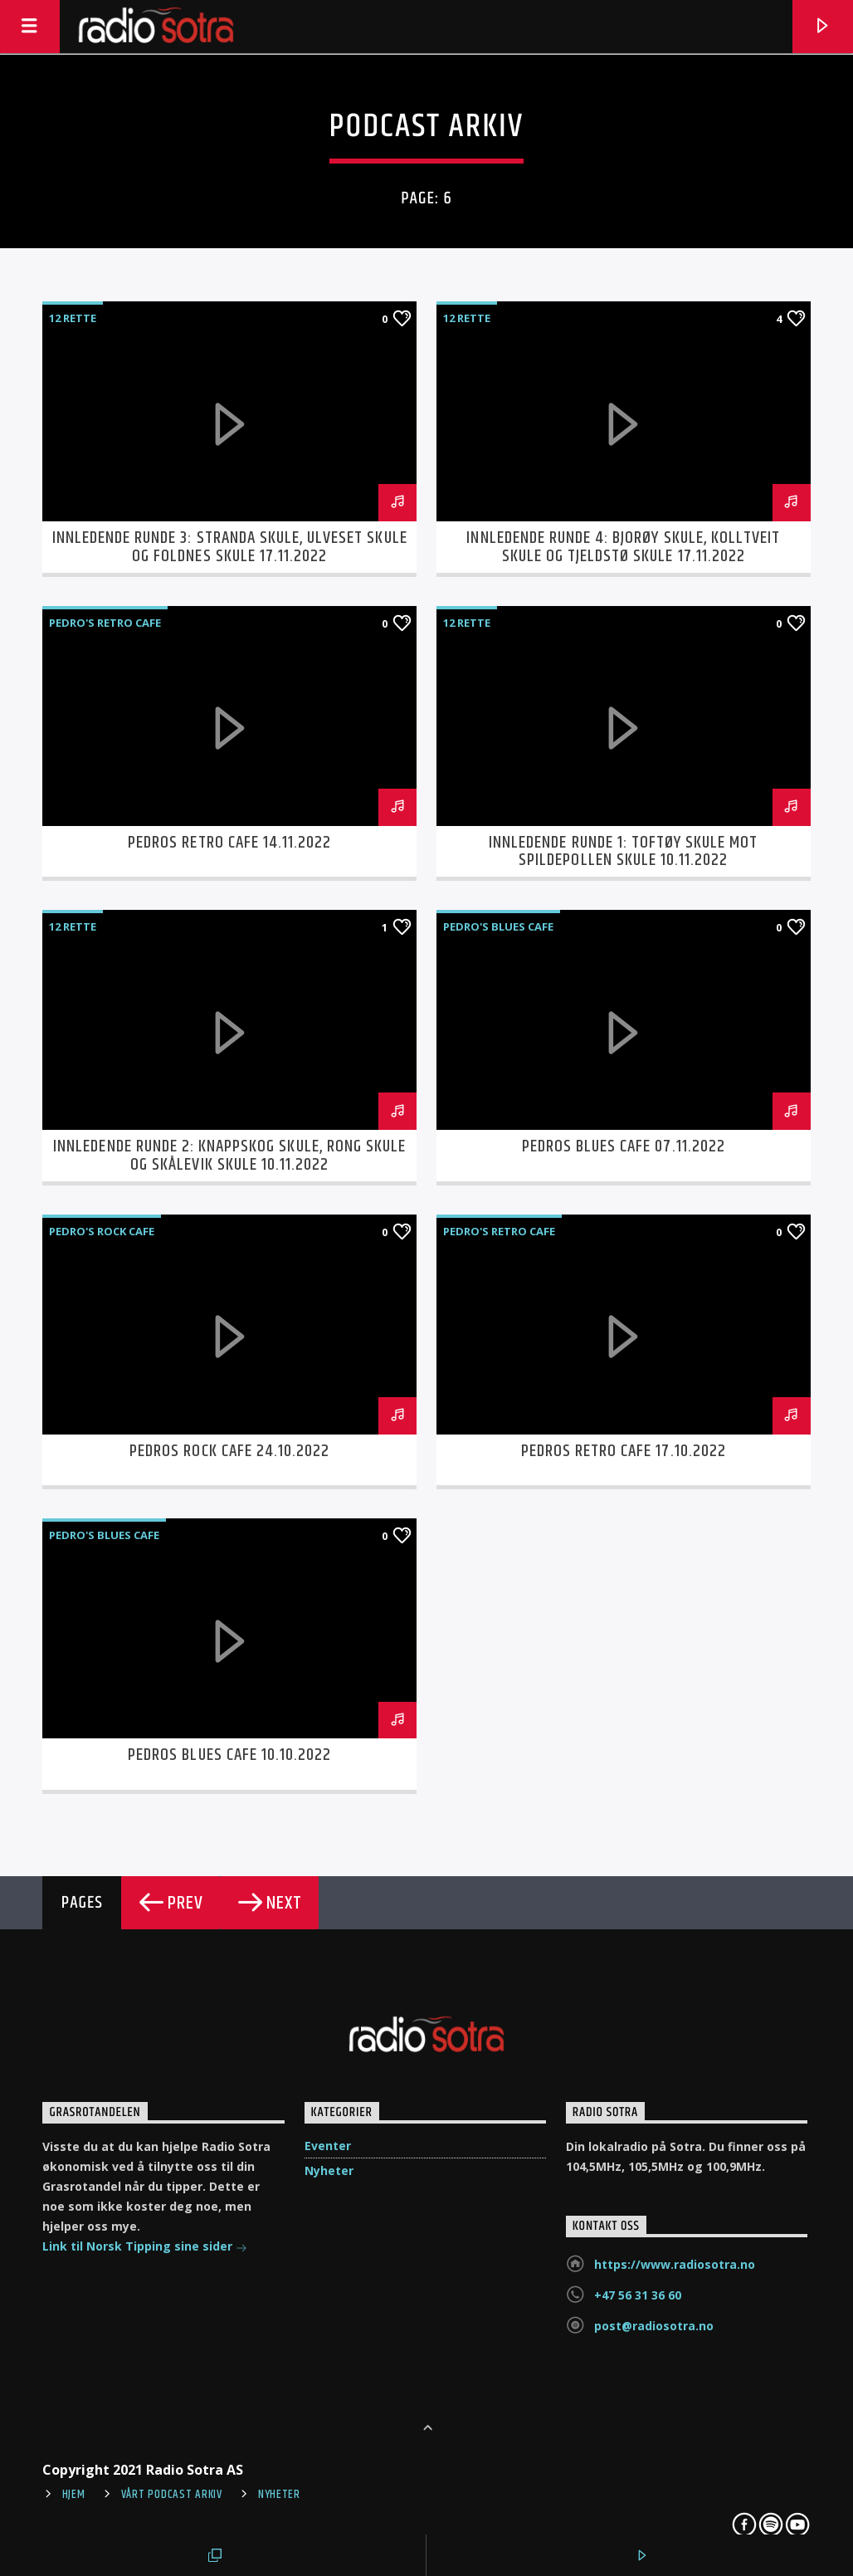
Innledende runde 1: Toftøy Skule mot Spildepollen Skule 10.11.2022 (623, 851)
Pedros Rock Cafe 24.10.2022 (229, 1451)
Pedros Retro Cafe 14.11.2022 (229, 842)
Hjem (73, 2495)
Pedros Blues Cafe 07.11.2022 (623, 1146)
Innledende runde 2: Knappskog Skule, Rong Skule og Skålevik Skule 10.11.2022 (229, 1155)
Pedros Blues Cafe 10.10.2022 (229, 1755)
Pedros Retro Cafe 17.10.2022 (623, 1451)
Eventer (328, 2145)
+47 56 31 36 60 (637, 2295)
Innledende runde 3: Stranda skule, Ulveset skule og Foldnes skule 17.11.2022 (229, 547)
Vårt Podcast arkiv (171, 2495)
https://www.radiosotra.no (674, 2264)
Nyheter (329, 2170)
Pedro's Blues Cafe (498, 926)
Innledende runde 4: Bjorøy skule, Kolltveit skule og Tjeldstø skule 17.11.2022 (623, 547)
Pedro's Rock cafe (101, 1231)
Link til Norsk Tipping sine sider (144, 2247)
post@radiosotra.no (654, 2326)
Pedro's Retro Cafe (105, 622)
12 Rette (72, 317)
